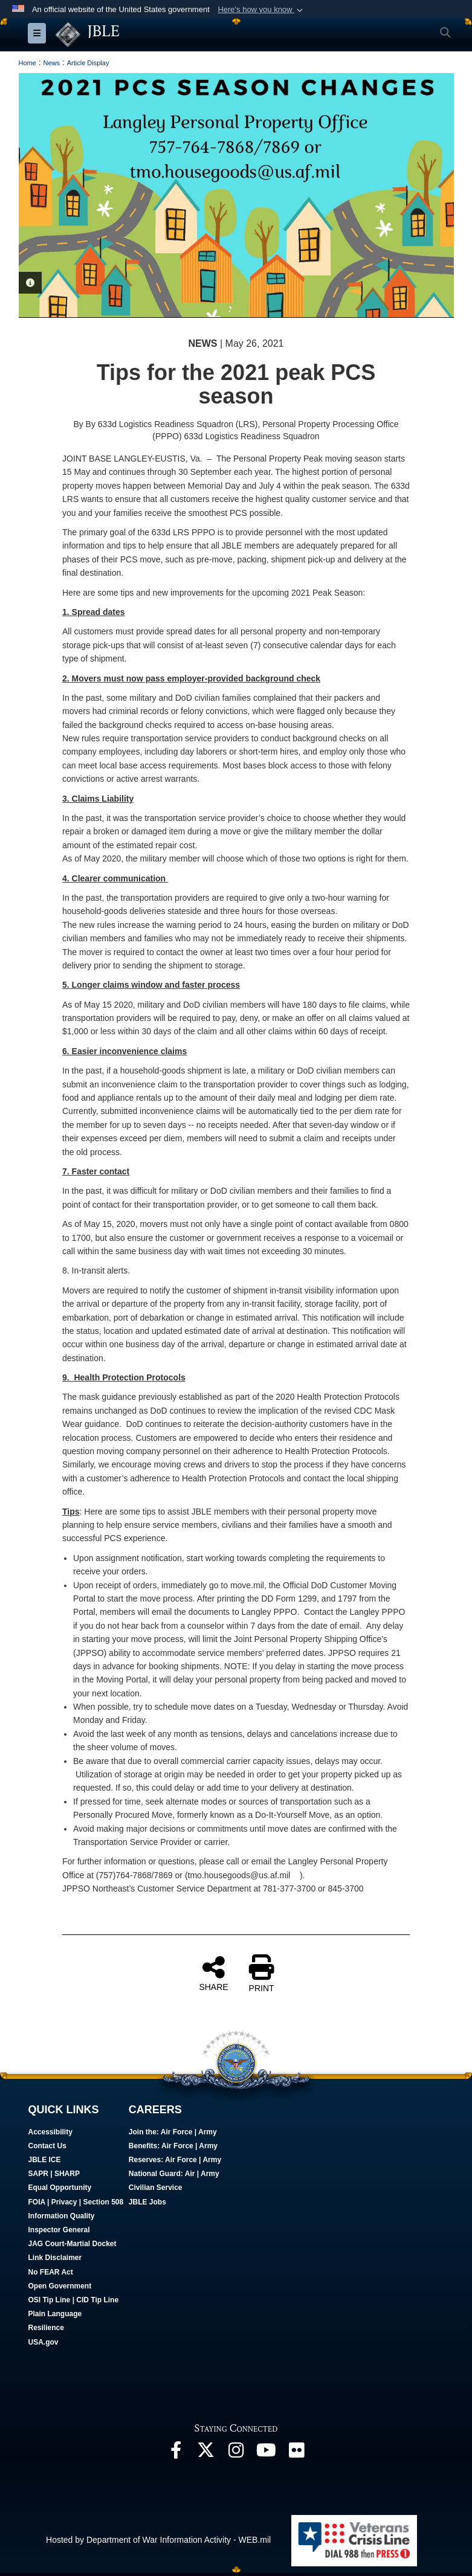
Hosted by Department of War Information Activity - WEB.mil (158, 2540)
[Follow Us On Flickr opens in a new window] (297, 2453)
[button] (261, 10)
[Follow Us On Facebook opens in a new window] (176, 2453)
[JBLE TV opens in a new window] (266, 2453)
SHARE (213, 1973)
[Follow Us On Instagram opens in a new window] (236, 2453)
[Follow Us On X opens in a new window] (206, 2453)
